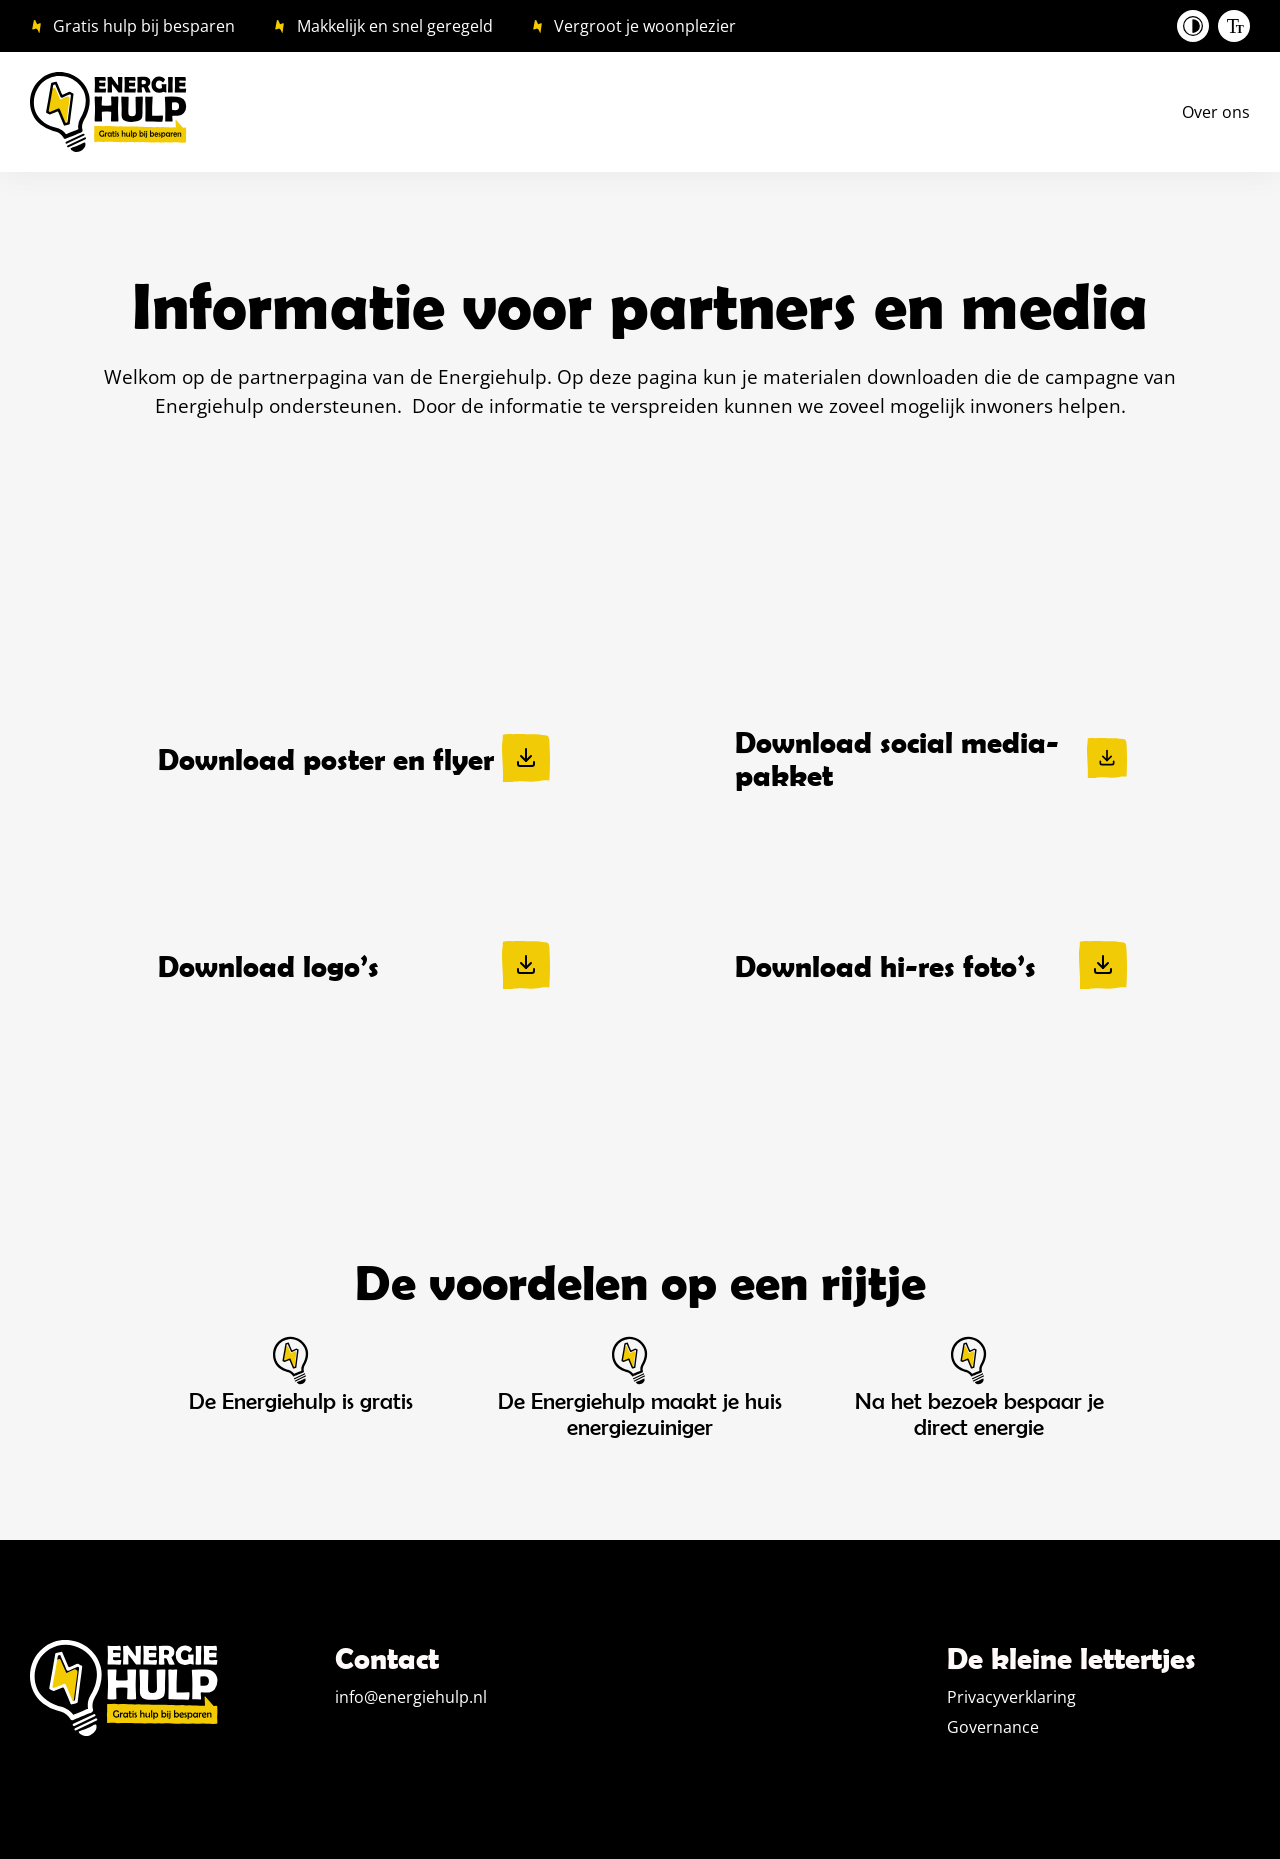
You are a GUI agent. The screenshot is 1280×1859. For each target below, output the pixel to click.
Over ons (1216, 112)
